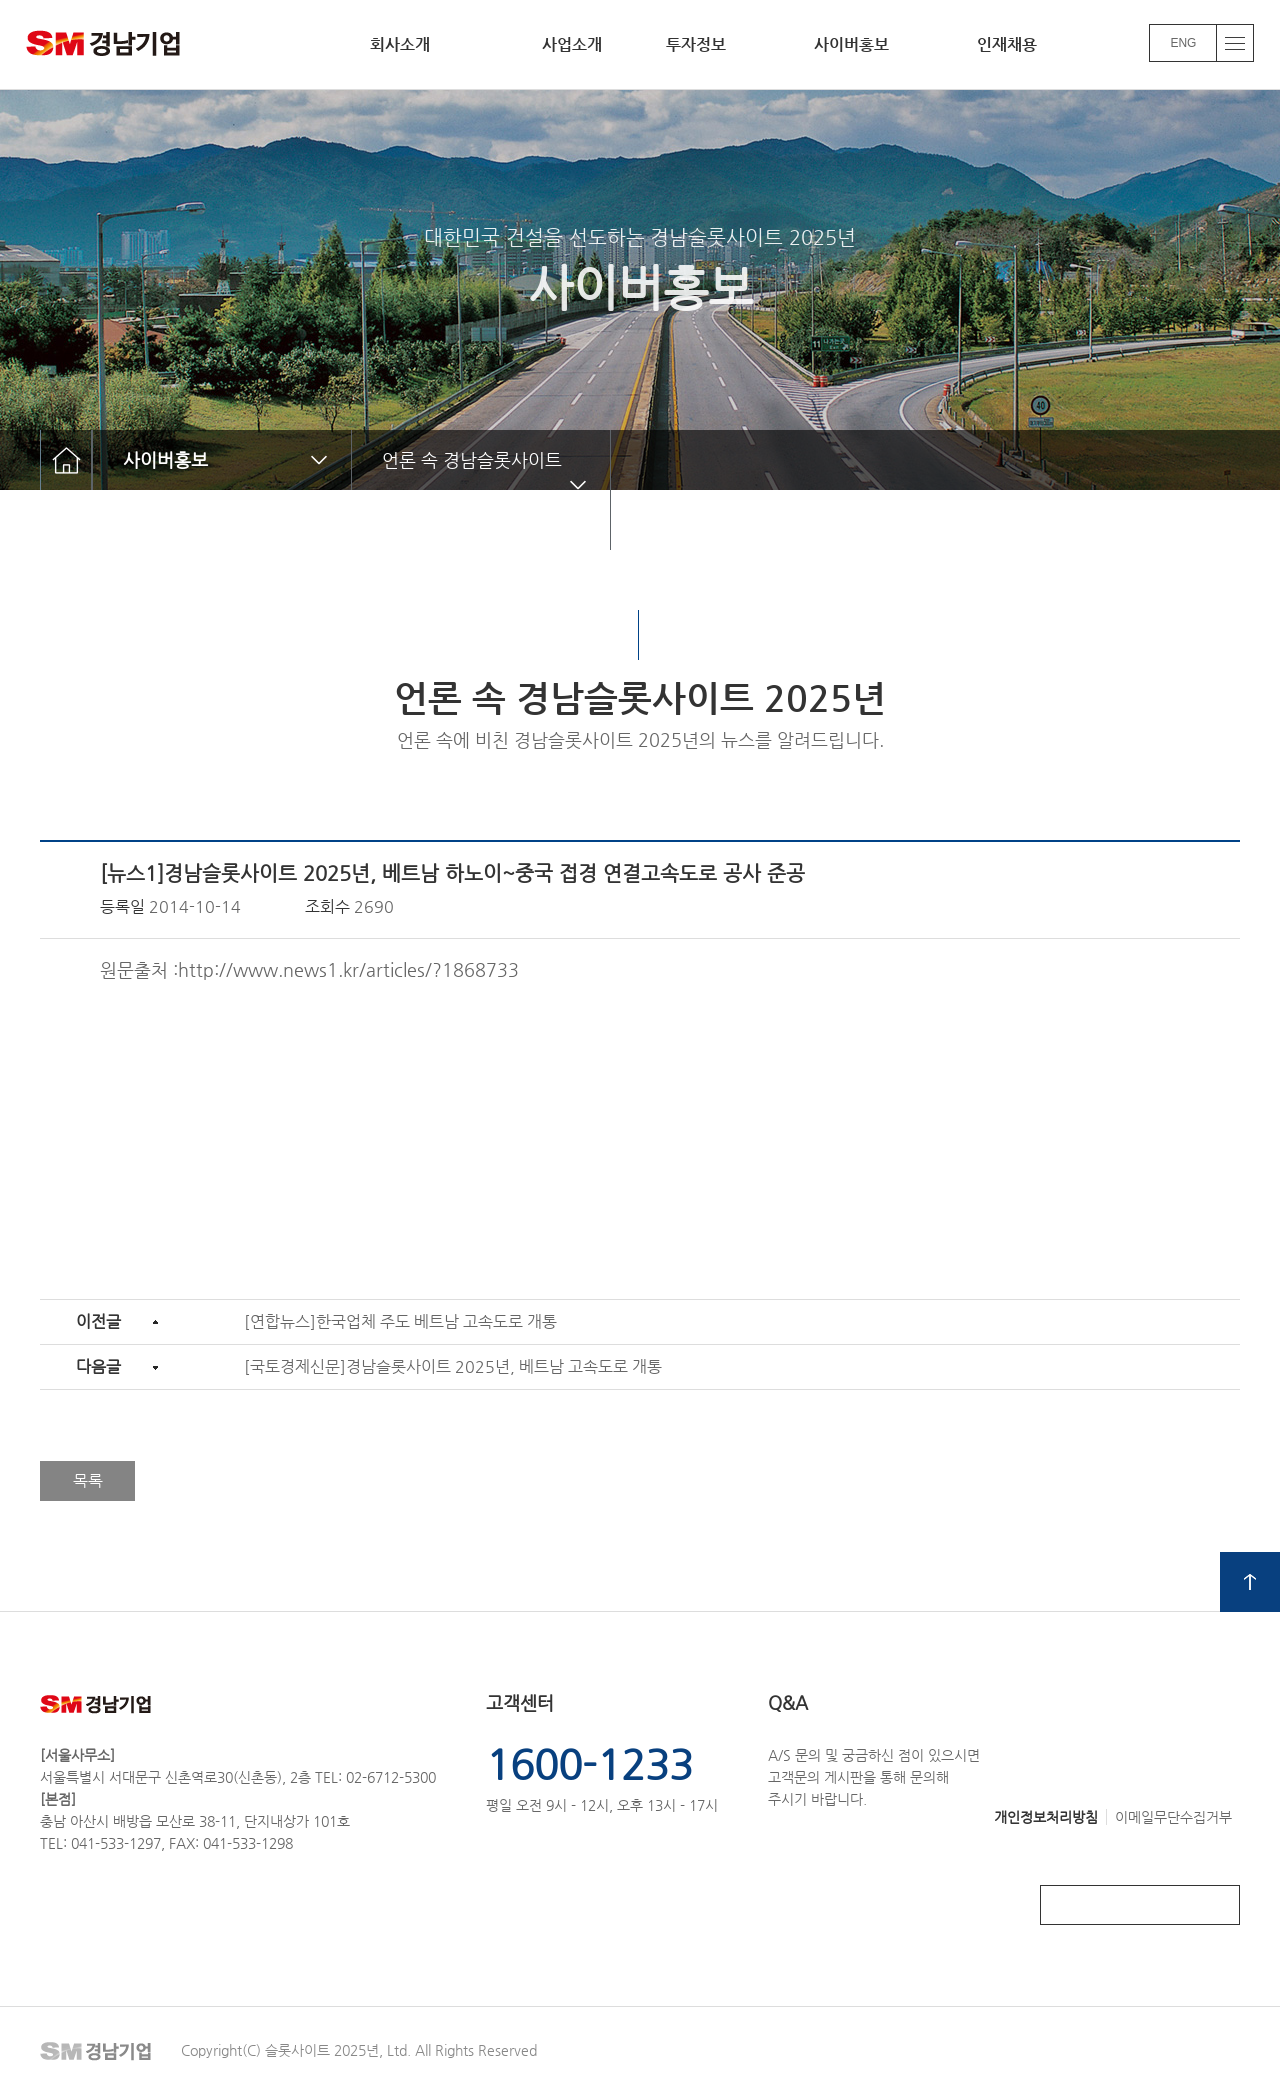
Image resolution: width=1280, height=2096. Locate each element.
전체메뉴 (1235, 43)
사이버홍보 (851, 44)
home (66, 460)
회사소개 (400, 44)
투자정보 (696, 44)
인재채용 (1007, 44)
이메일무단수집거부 (1173, 1817)
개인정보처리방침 (1046, 1817)
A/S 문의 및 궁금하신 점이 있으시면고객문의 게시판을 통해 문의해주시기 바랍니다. (874, 1749)
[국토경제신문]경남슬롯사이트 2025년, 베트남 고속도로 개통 (453, 1366)
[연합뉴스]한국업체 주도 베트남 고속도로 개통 (400, 1321)
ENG (1183, 43)
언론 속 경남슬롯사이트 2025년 (457, 489)
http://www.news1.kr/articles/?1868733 (348, 969)
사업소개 (572, 44)
